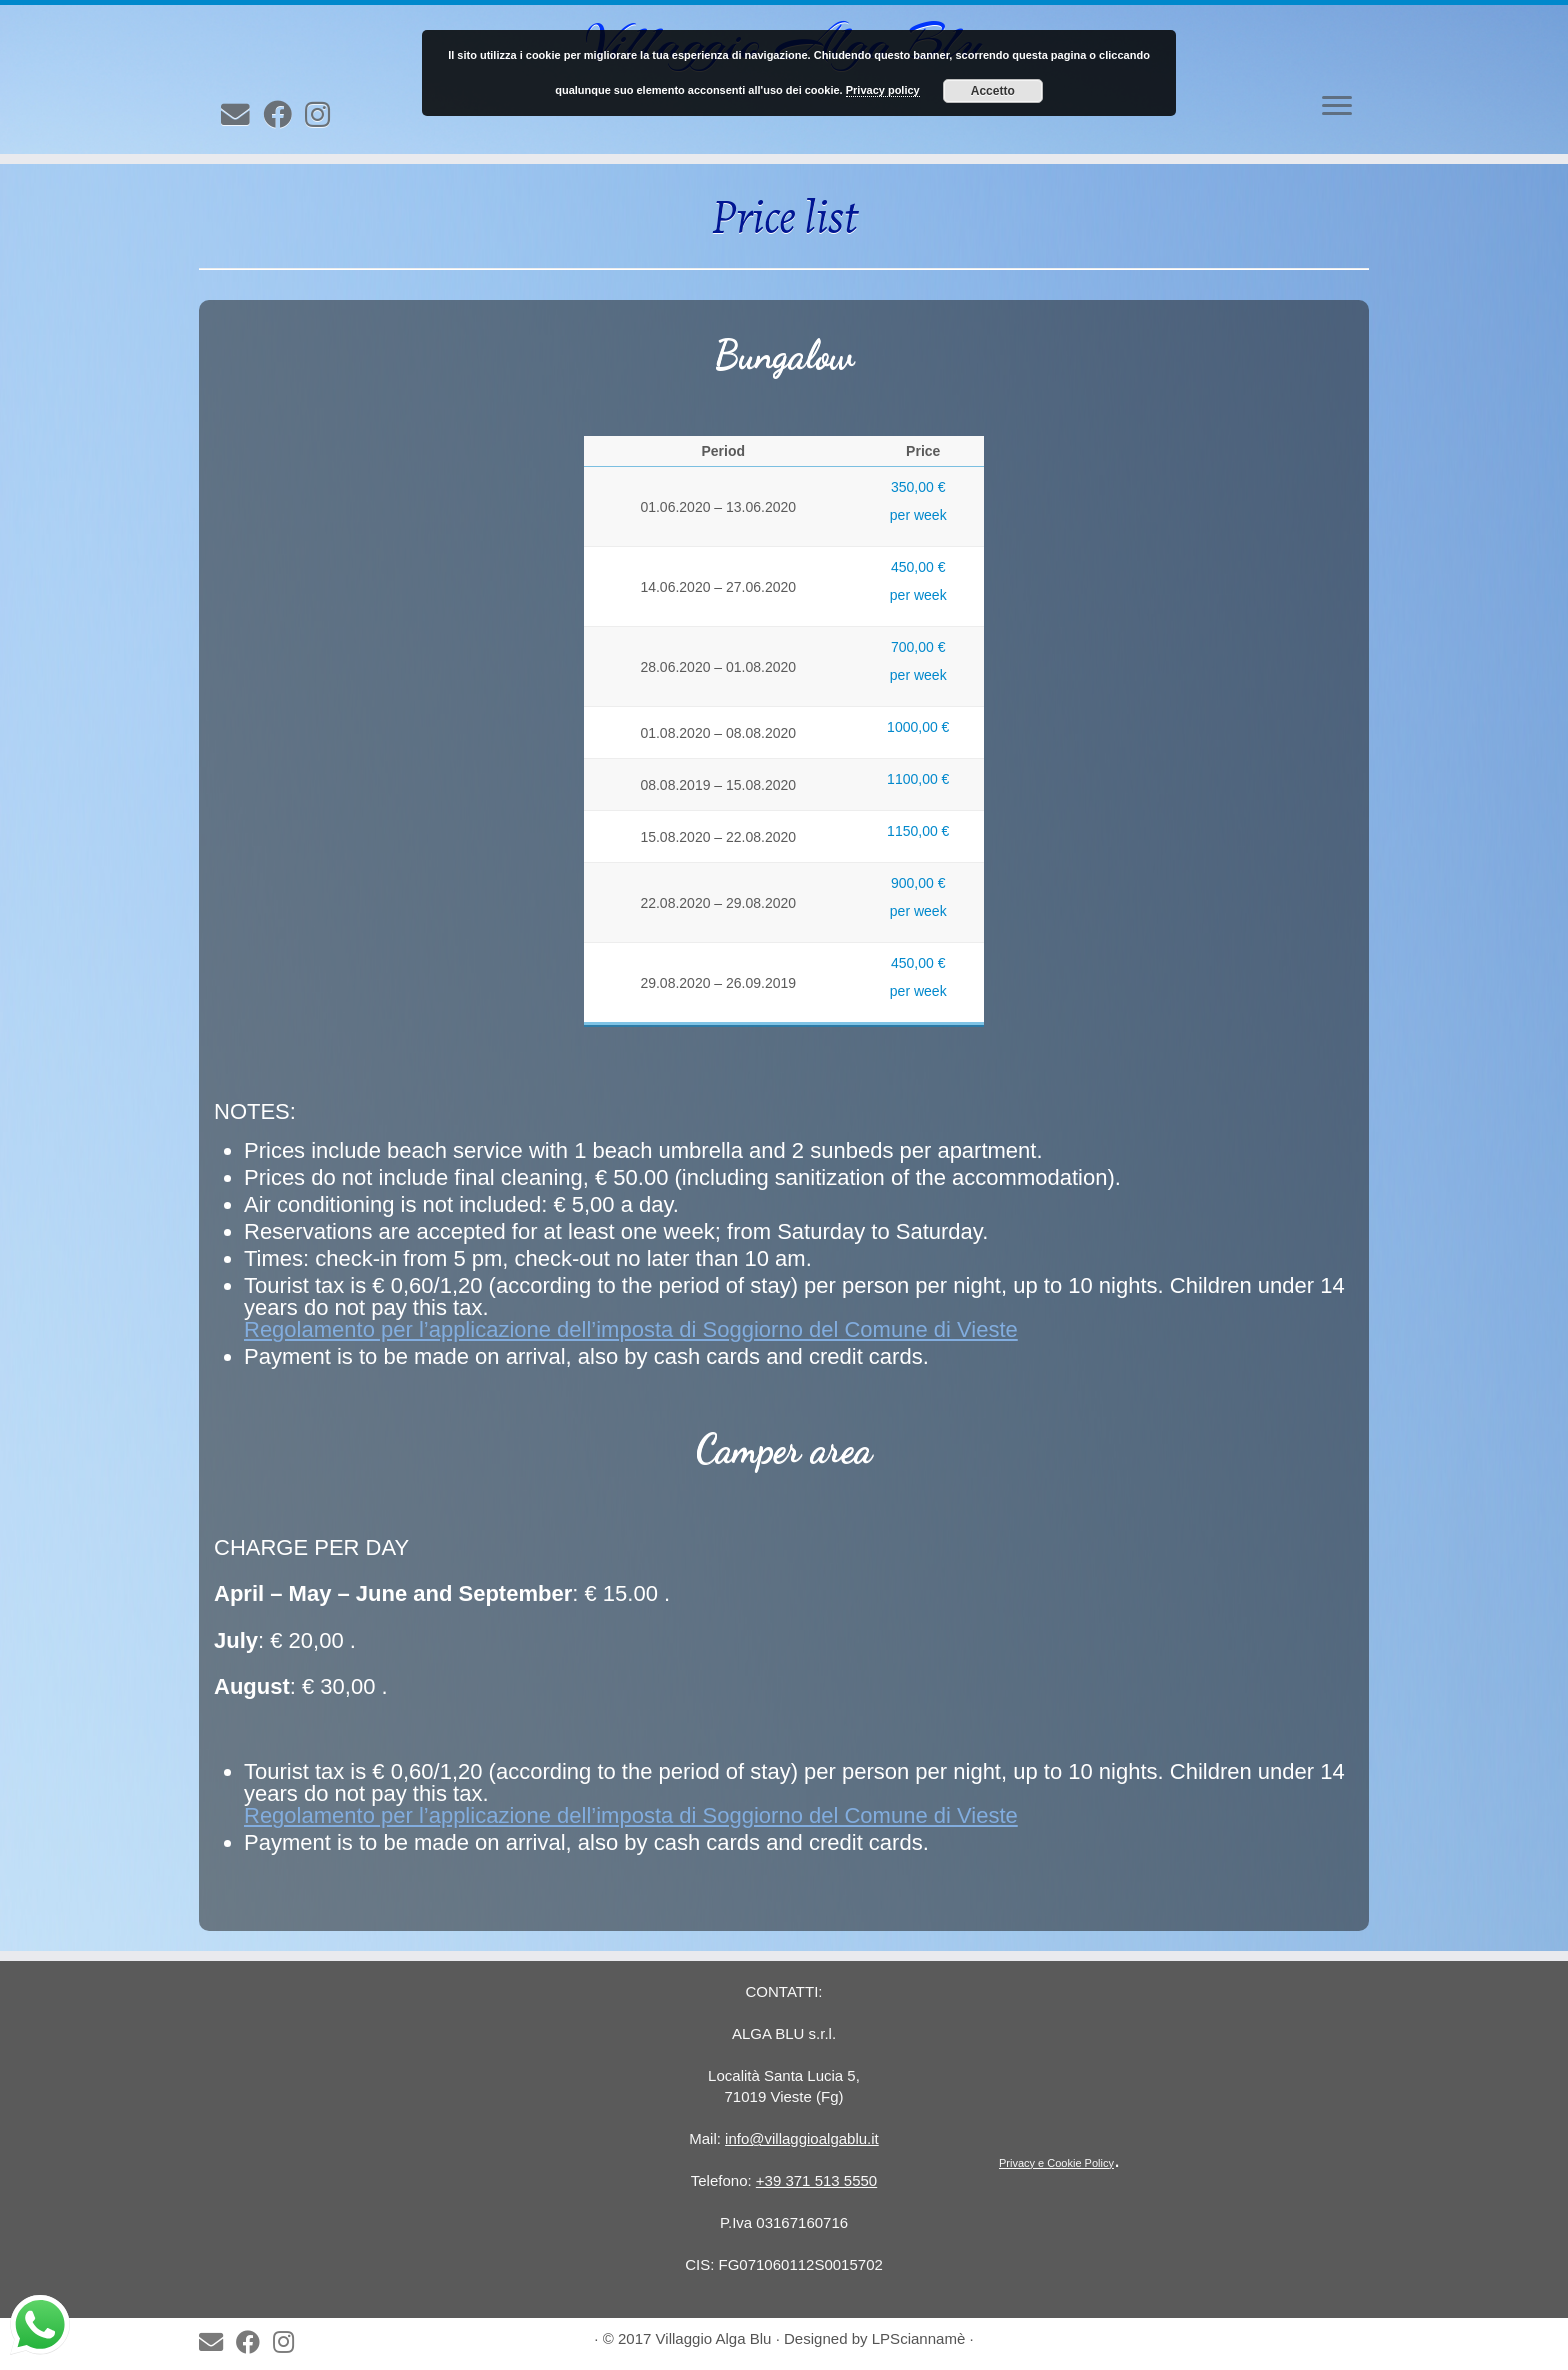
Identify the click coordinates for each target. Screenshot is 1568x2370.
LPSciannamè (919, 2338)
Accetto (993, 91)
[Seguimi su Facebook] (284, 115)
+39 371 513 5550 (816, 2180)
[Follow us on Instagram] (324, 115)
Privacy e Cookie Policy (1056, 2163)
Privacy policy (883, 90)
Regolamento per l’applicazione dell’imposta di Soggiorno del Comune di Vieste (631, 1329)
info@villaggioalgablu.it (802, 2138)
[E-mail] (242, 115)
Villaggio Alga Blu (714, 2338)
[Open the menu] (1337, 107)
